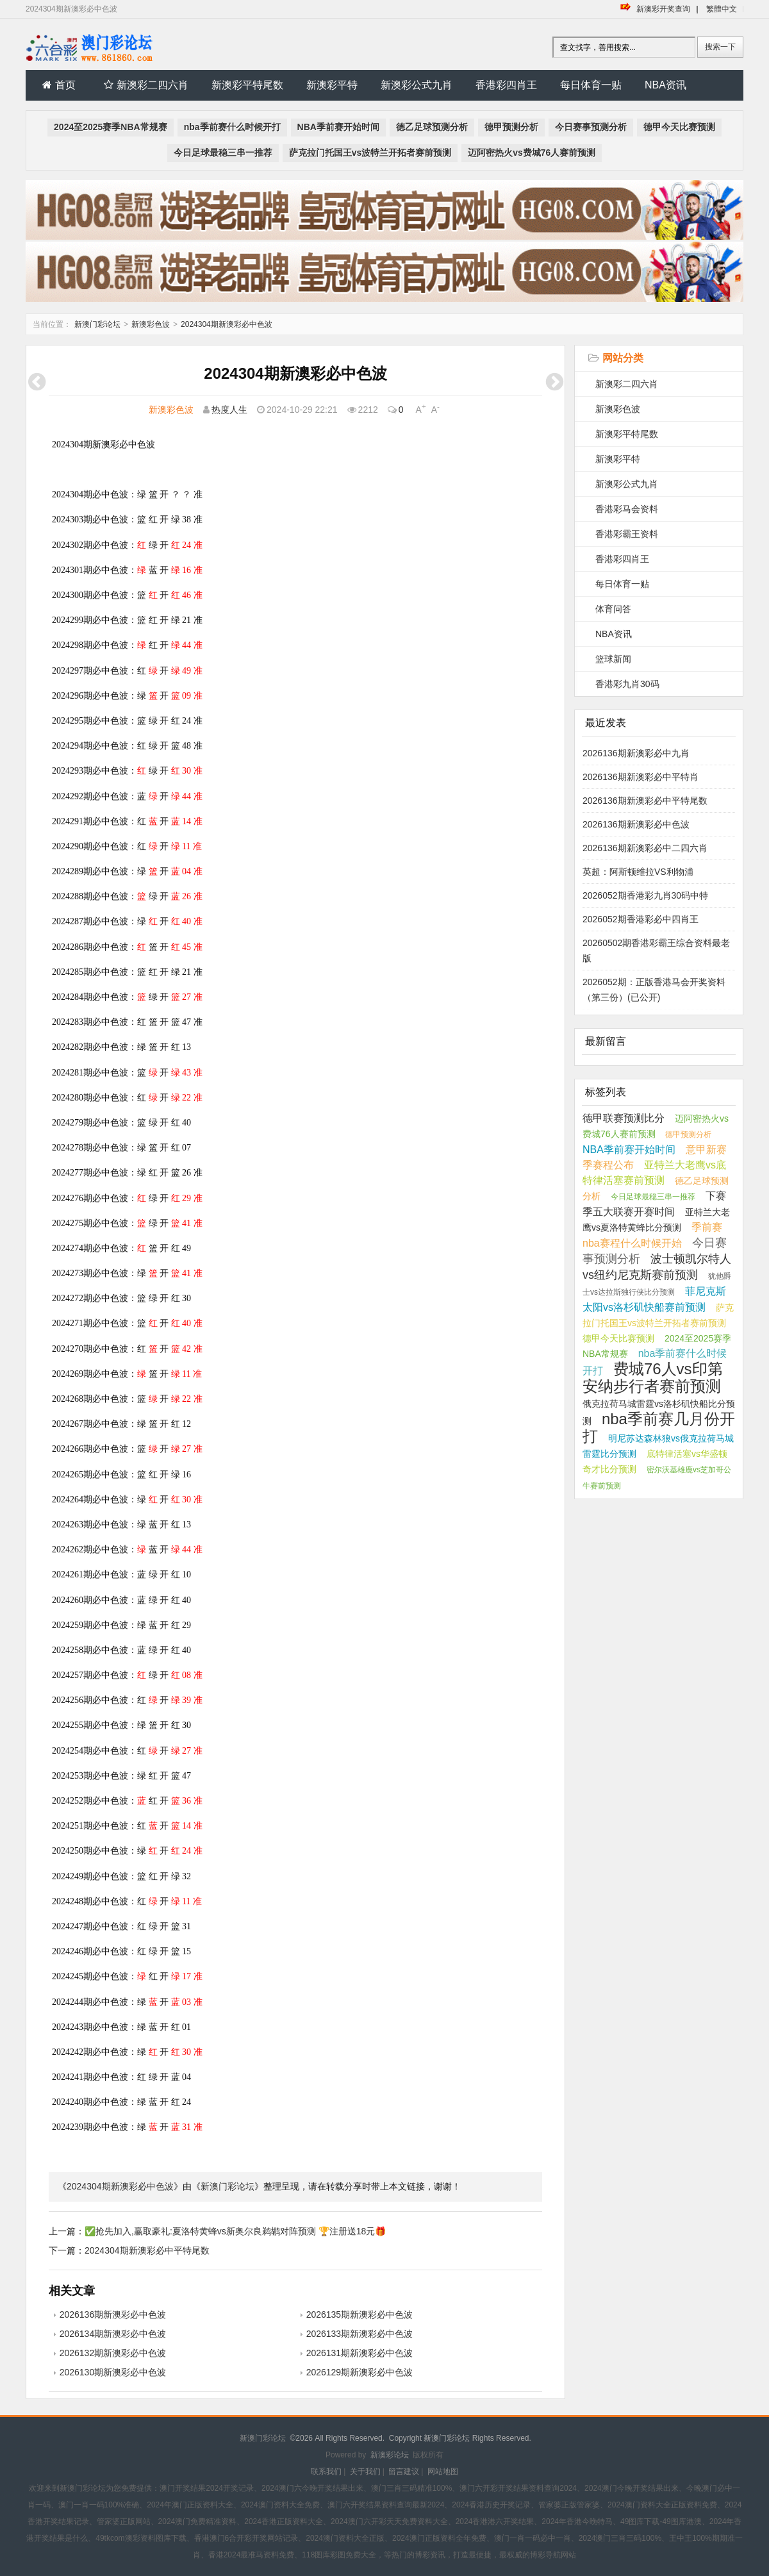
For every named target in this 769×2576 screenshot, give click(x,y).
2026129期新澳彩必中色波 (359, 2372)
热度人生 (229, 409)
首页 (59, 84)
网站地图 (442, 2471)
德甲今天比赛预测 (679, 127)
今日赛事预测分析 (591, 127)
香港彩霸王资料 (626, 534)
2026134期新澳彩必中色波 (113, 2334)
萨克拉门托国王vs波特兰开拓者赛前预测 (370, 152)
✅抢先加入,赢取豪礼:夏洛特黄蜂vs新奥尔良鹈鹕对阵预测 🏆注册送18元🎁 (235, 2231)
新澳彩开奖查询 (663, 8)
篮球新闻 (613, 659)
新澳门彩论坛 (97, 324)
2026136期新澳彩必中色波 (113, 2314)
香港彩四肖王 (506, 84)
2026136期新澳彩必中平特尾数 (645, 800)
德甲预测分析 (511, 127)
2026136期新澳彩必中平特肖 (641, 777)
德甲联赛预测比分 (624, 1118)
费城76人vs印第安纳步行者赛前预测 (653, 1377)
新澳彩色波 (150, 324)
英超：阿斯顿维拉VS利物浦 (638, 872)
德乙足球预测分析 (432, 127)
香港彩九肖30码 (627, 684)
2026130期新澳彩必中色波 (113, 2372)
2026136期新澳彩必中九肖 (636, 753)
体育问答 (613, 609)
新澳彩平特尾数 (247, 84)
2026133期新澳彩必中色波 (359, 2334)
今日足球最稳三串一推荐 (223, 152)
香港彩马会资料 (626, 509)
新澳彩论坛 (389, 2454)
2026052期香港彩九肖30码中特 (645, 895)
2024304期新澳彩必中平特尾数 (147, 2250)
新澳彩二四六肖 (146, 84)
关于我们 (365, 2471)
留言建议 (403, 2471)
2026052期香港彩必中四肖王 (641, 919)
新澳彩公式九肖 (416, 84)
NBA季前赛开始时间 (338, 127)
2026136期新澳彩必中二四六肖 (645, 848)
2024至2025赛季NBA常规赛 (110, 127)
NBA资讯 (665, 84)
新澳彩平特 (332, 84)
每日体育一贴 (591, 84)
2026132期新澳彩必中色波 (113, 2353)
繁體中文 (721, 8)
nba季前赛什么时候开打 (232, 127)
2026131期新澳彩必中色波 (359, 2353)
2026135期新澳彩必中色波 (359, 2314)
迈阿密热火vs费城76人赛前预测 (531, 152)
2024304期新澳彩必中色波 (226, 324)
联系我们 (326, 2471)
